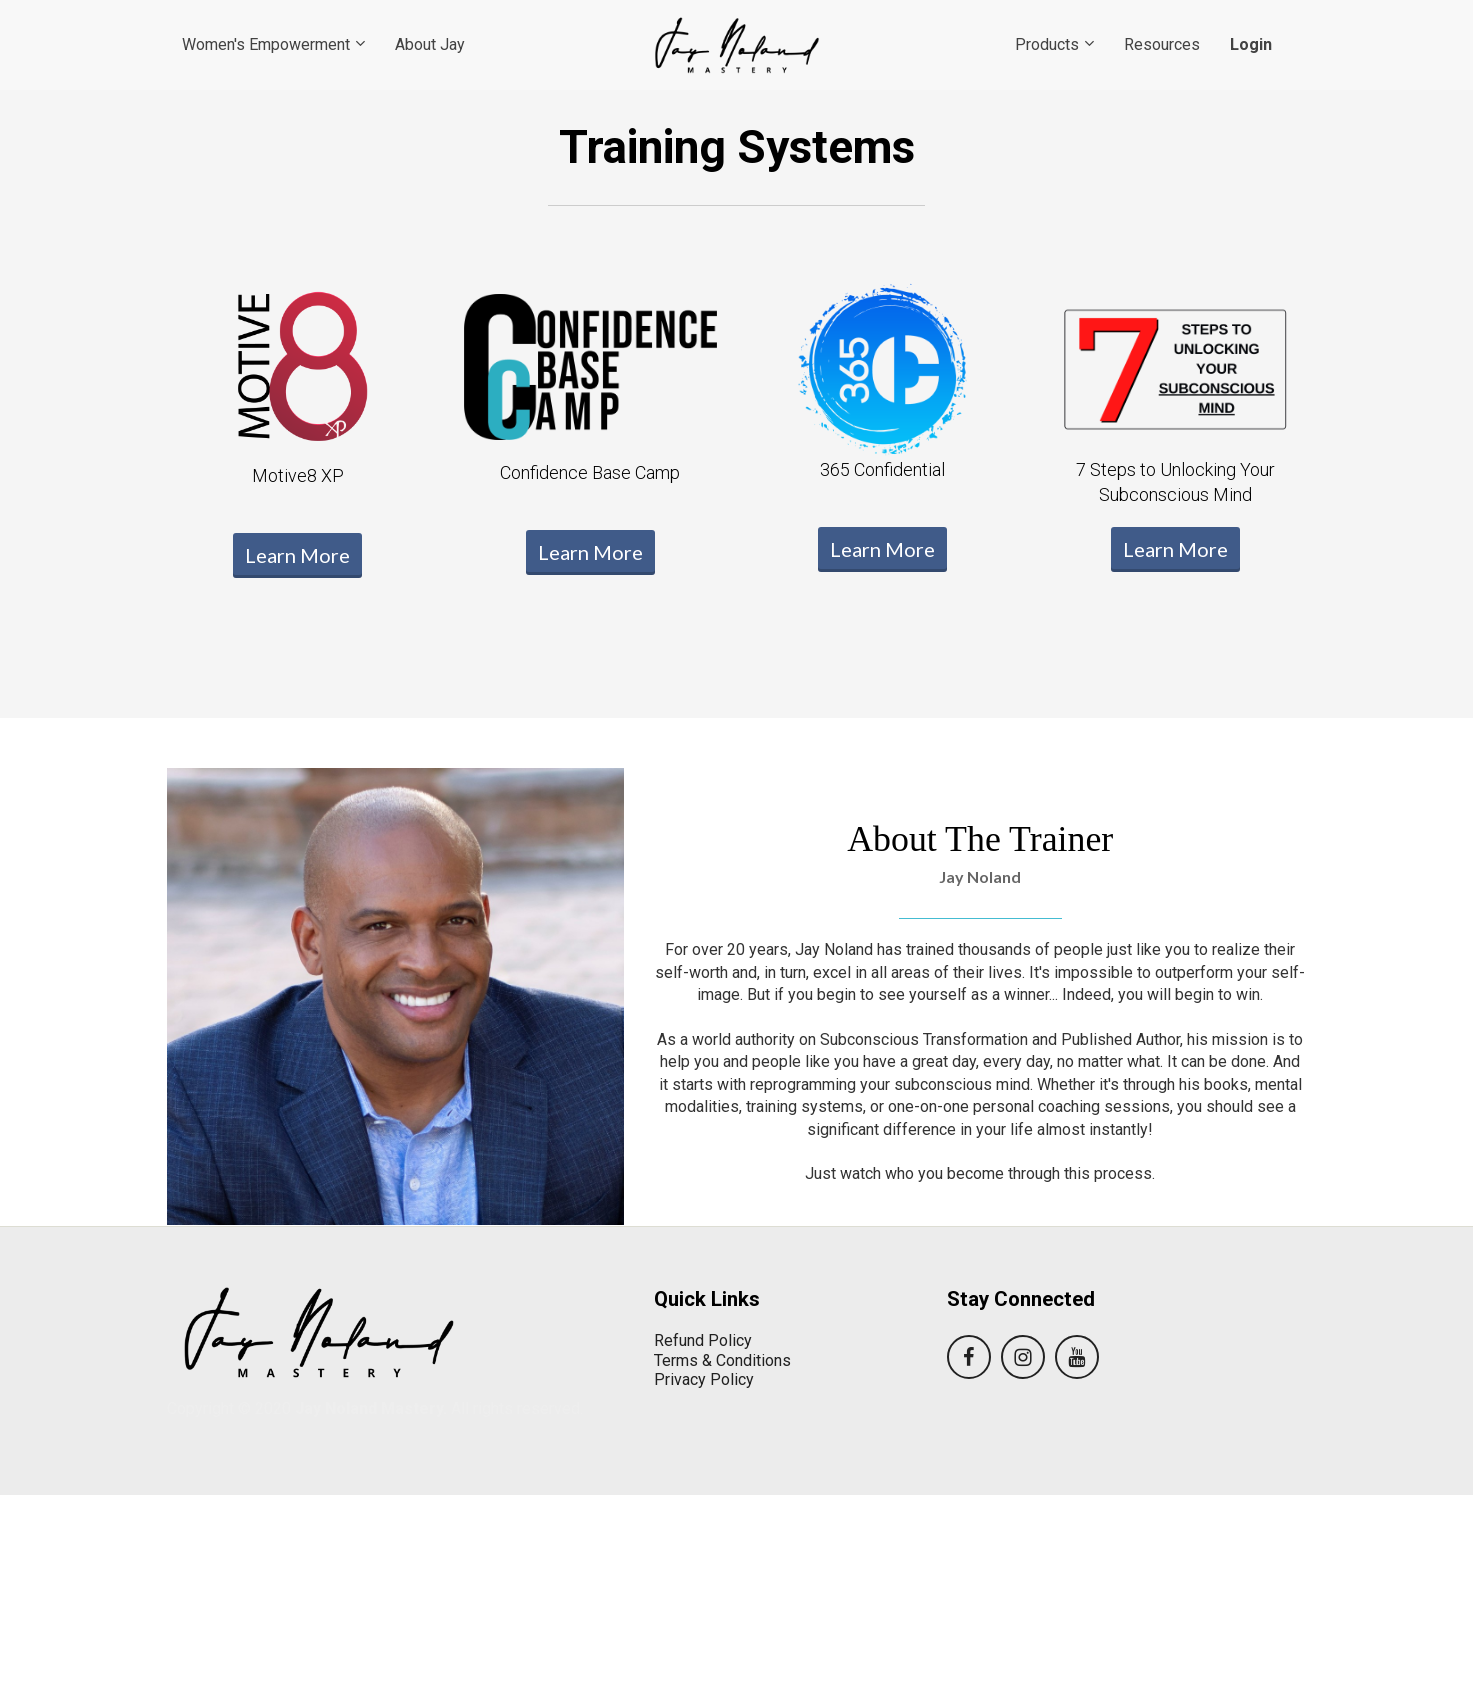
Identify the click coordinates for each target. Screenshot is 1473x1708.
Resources (1162, 44)
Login (1251, 44)
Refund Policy (703, 1340)
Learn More (297, 555)
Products (1047, 44)
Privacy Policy (704, 1379)
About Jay (430, 44)
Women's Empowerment (266, 44)
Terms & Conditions (722, 1360)
